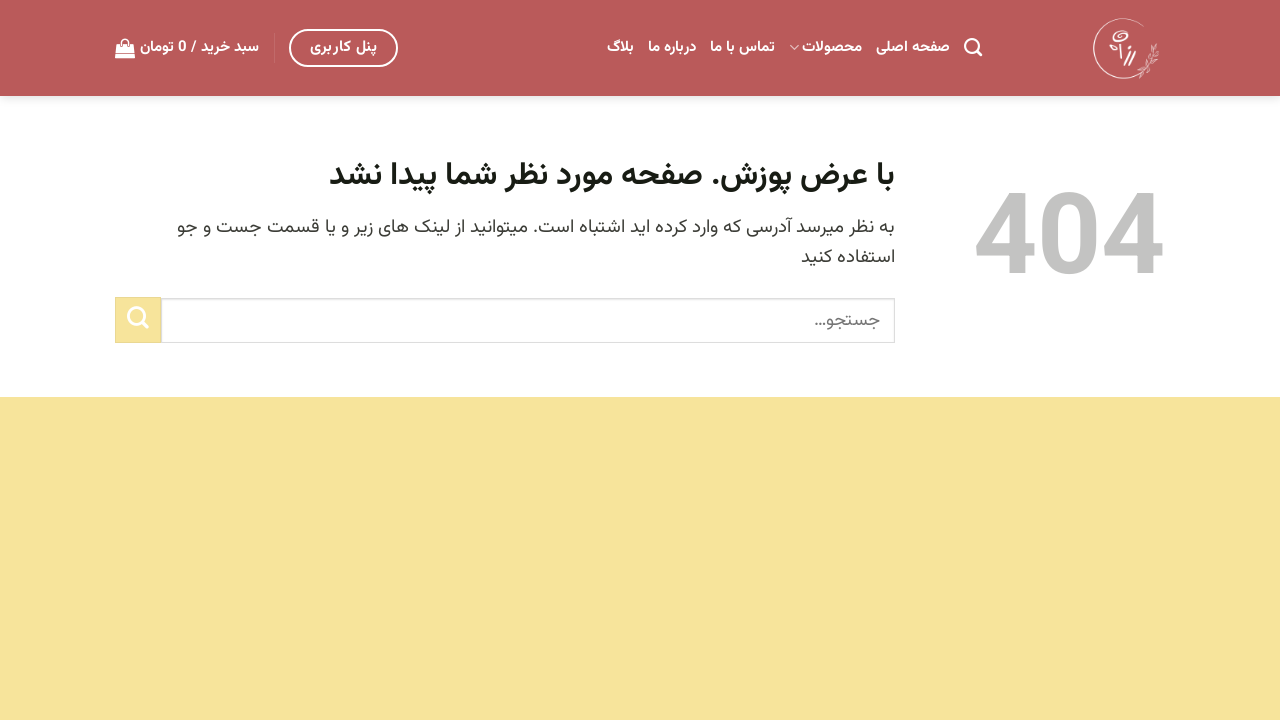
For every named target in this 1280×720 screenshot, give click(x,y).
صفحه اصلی (913, 47)
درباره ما (672, 47)
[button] (187, 48)
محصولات (825, 47)
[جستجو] (973, 48)
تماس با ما (742, 47)
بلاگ (620, 47)
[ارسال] (138, 320)
